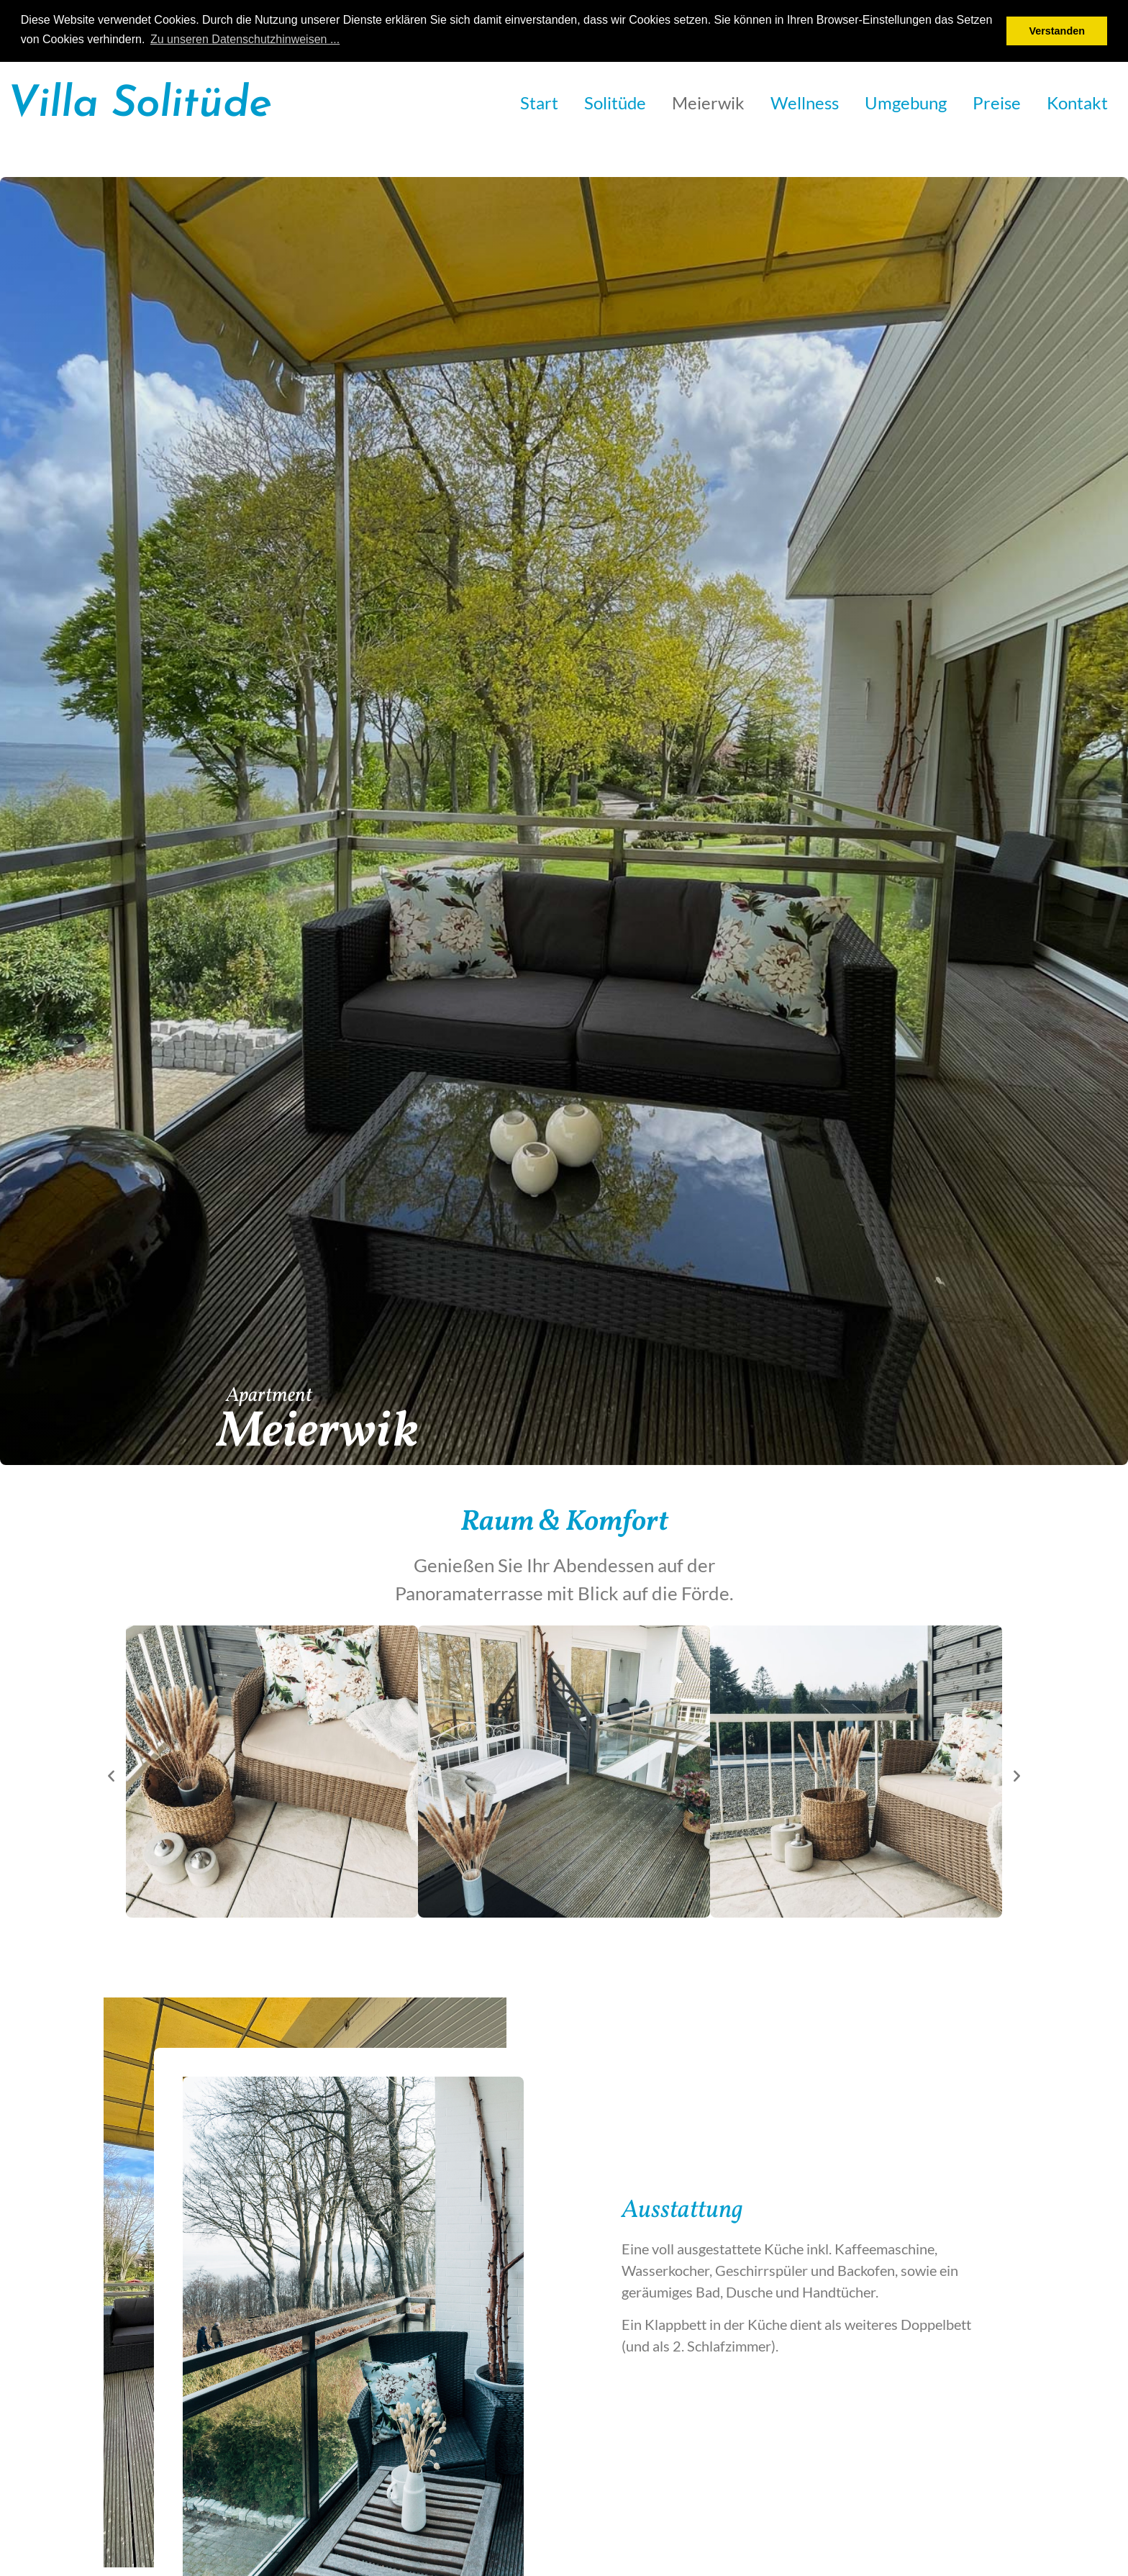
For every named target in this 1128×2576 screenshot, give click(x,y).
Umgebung (906, 102)
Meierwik (708, 102)
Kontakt (1077, 102)
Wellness (804, 102)
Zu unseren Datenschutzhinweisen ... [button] (245, 39)
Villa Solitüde (139, 105)
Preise (997, 102)
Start (539, 102)
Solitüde (615, 102)
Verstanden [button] (1057, 31)
